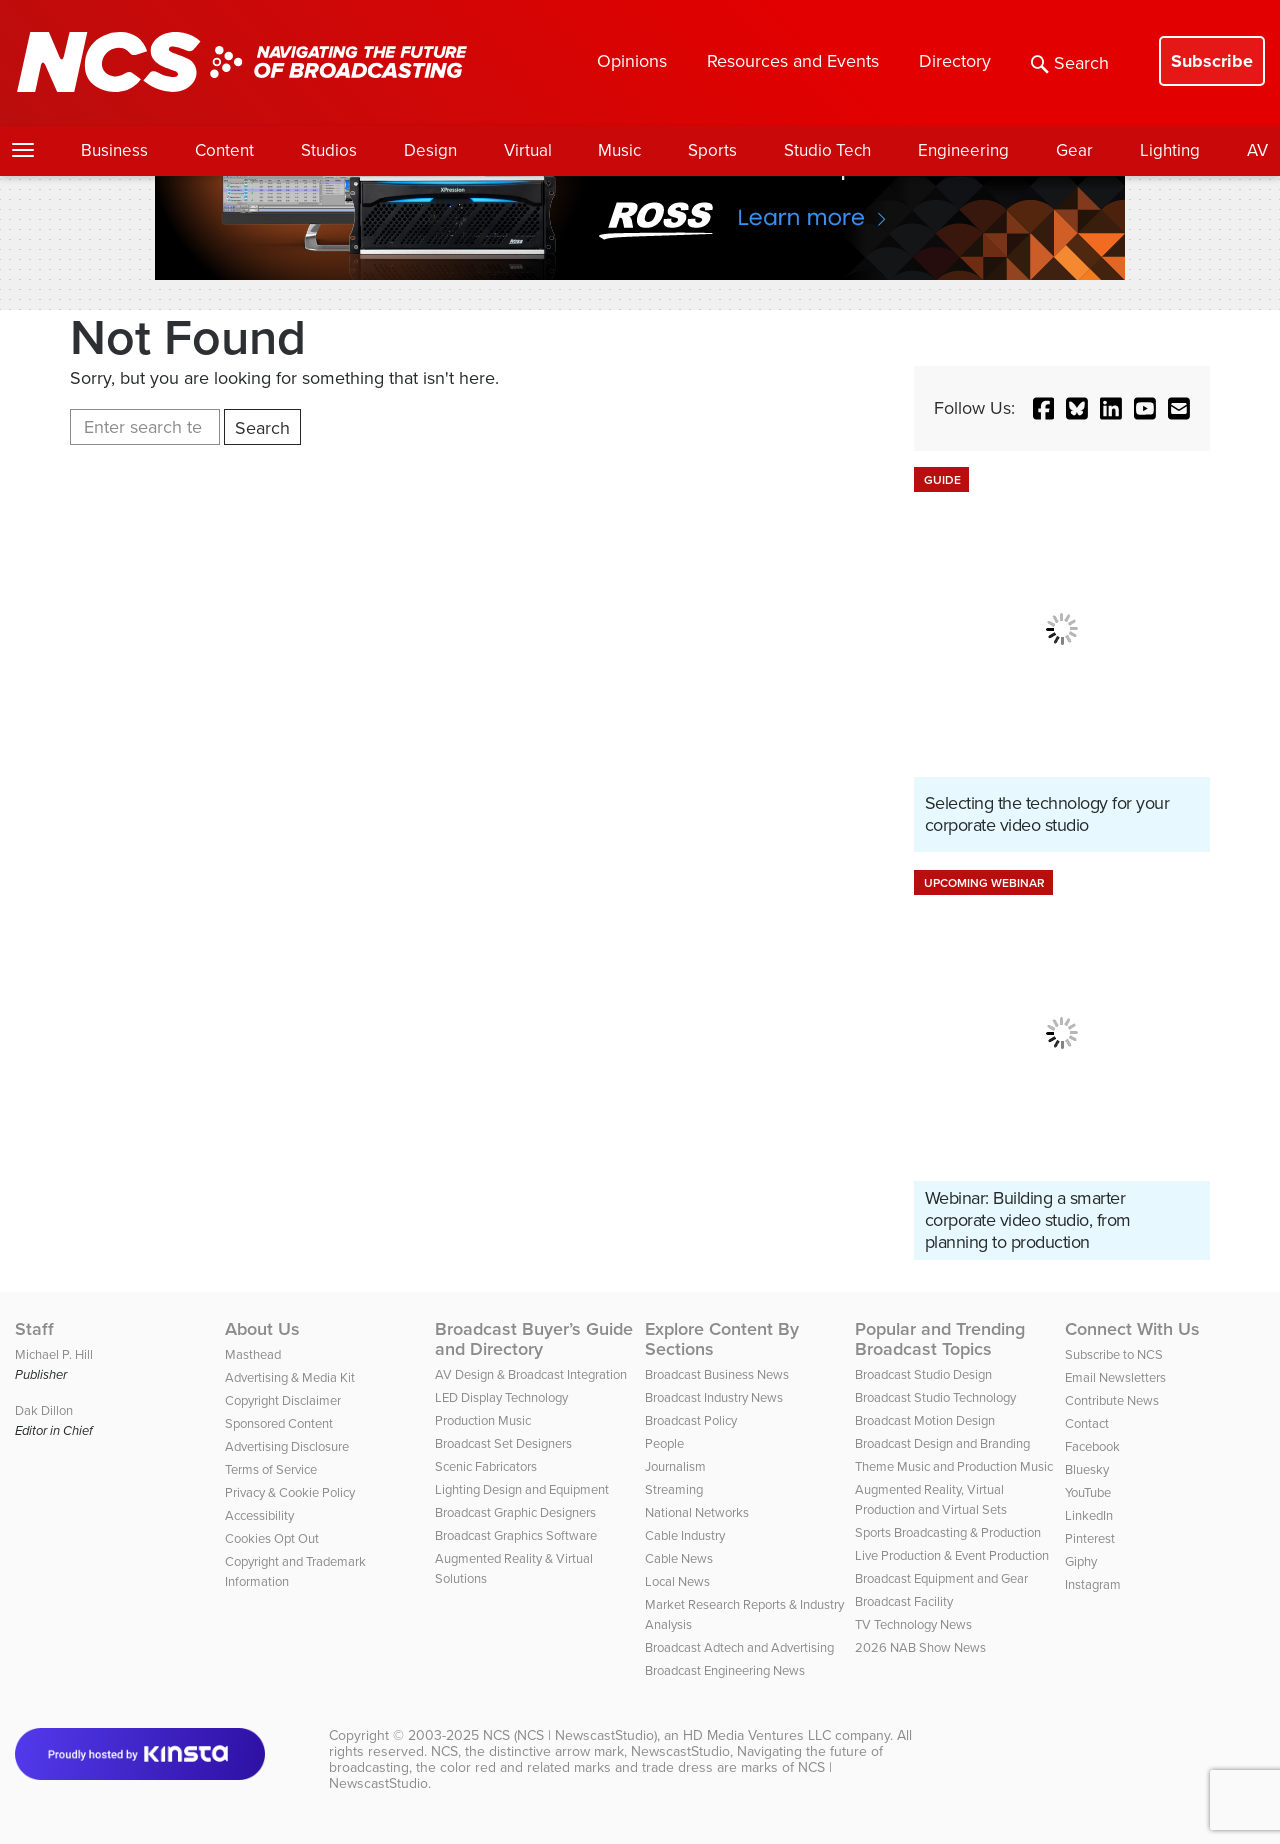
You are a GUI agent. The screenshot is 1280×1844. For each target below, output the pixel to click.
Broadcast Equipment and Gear (941, 1578)
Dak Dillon (44, 1410)
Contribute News (1112, 1400)
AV (1257, 150)
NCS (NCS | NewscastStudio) (570, 1735)
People (664, 1443)
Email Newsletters (1115, 1377)
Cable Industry (685, 1535)
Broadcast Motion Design (925, 1420)
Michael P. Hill (54, 1354)
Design (430, 150)
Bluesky (1087, 1469)
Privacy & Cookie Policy (290, 1492)
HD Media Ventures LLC (757, 1735)
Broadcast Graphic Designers (515, 1512)
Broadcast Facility (904, 1601)
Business (114, 150)
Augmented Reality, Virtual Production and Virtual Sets (931, 1499)
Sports (712, 150)
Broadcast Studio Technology (935, 1397)
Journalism (675, 1466)
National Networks (697, 1512)
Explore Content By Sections (722, 1339)
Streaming (674, 1489)
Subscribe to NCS (1114, 1354)
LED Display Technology (501, 1397)
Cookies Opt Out (272, 1538)
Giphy (1081, 1561)
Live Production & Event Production (952, 1555)
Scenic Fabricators (486, 1466)
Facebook (1092, 1446)
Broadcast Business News (717, 1374)
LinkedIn (1089, 1515)
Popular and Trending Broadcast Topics (940, 1339)
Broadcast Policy (691, 1420)
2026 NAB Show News (920, 1647)
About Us (262, 1329)
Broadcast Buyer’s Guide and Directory (534, 1339)
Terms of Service (271, 1469)
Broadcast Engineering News (725, 1670)
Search (1070, 63)
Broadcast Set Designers (503, 1443)
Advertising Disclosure (287, 1446)
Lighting (1170, 150)
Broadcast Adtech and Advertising (739, 1647)
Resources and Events (793, 61)
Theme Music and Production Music (954, 1466)
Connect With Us (1132, 1329)
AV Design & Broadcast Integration (531, 1374)
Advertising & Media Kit (290, 1377)
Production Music (483, 1420)
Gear (1074, 150)
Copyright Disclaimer (283, 1400)
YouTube (1088, 1492)
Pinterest (1090, 1538)
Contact (1087, 1423)
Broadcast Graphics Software (516, 1535)
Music (619, 150)
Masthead (253, 1354)
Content (224, 150)
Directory (955, 61)
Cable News (679, 1558)
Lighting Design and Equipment (522, 1489)
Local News (677, 1581)
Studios (329, 150)
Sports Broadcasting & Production (948, 1532)
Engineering (963, 150)
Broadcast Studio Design (923, 1374)
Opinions (632, 61)
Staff (34, 1329)
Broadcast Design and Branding (942, 1443)
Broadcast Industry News (714, 1397)
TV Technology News (913, 1624)
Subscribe (1212, 61)
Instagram (1093, 1584)
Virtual (528, 150)
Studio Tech (827, 150)
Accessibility (259, 1515)
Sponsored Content (279, 1423)
